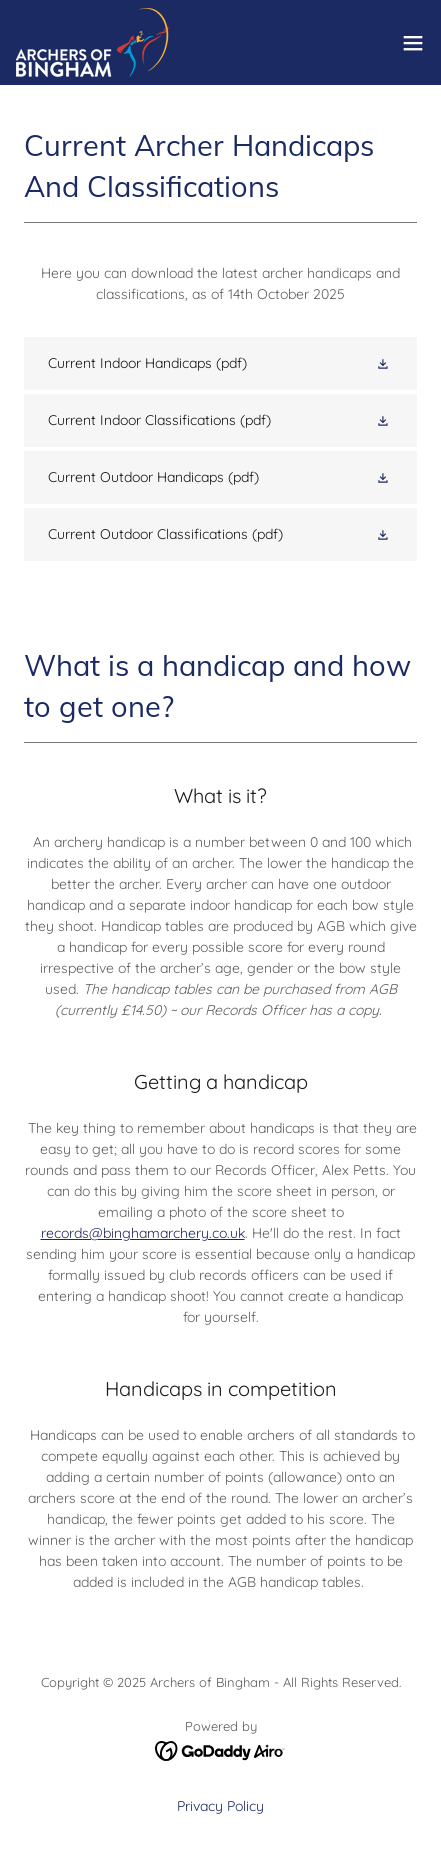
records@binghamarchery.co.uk (143, 1233)
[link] (92, 42)
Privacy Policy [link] (220, 1806)
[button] (413, 43)
